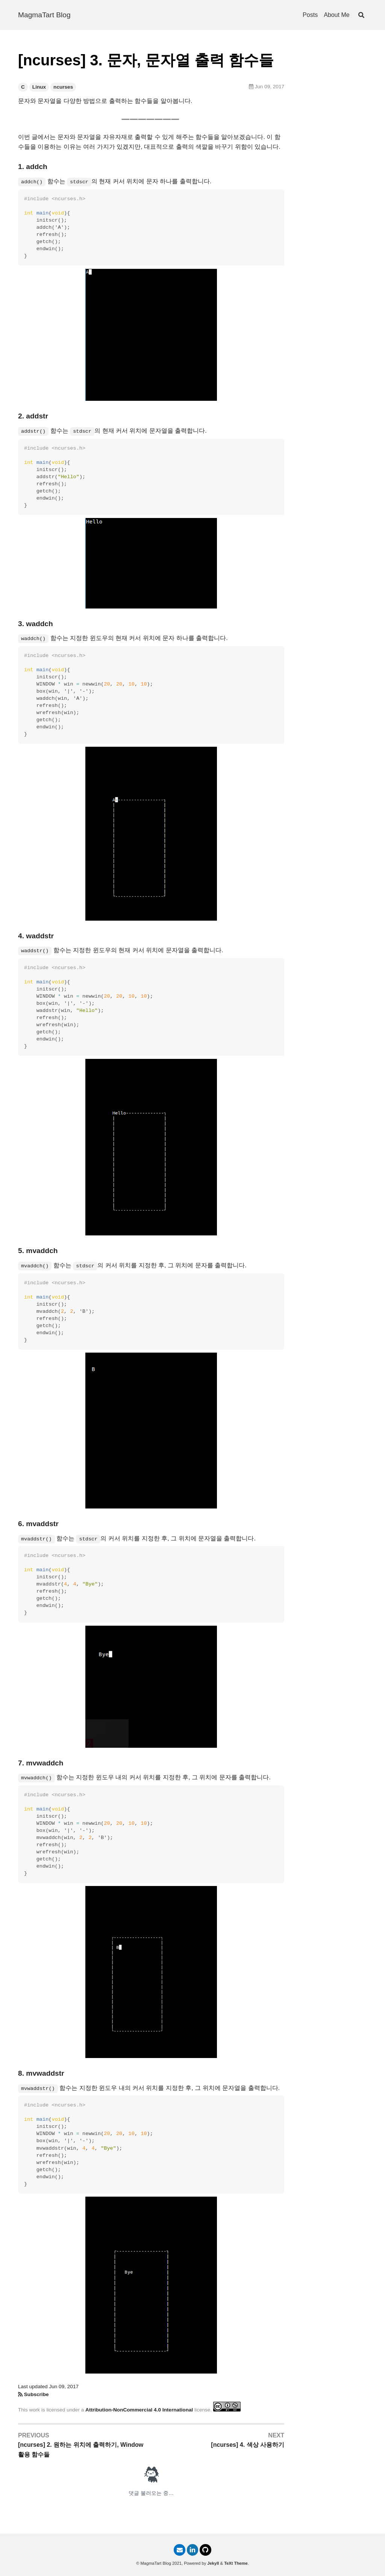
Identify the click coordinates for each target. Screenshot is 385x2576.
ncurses (63, 87)
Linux (39, 87)
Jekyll (213, 2563)
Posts (310, 15)
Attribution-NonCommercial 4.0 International (139, 2410)
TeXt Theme (236, 2563)
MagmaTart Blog (44, 15)
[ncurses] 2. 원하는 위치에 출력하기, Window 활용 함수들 (80, 2450)
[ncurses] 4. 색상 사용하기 (247, 2445)
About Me (336, 15)
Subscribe (36, 2394)
